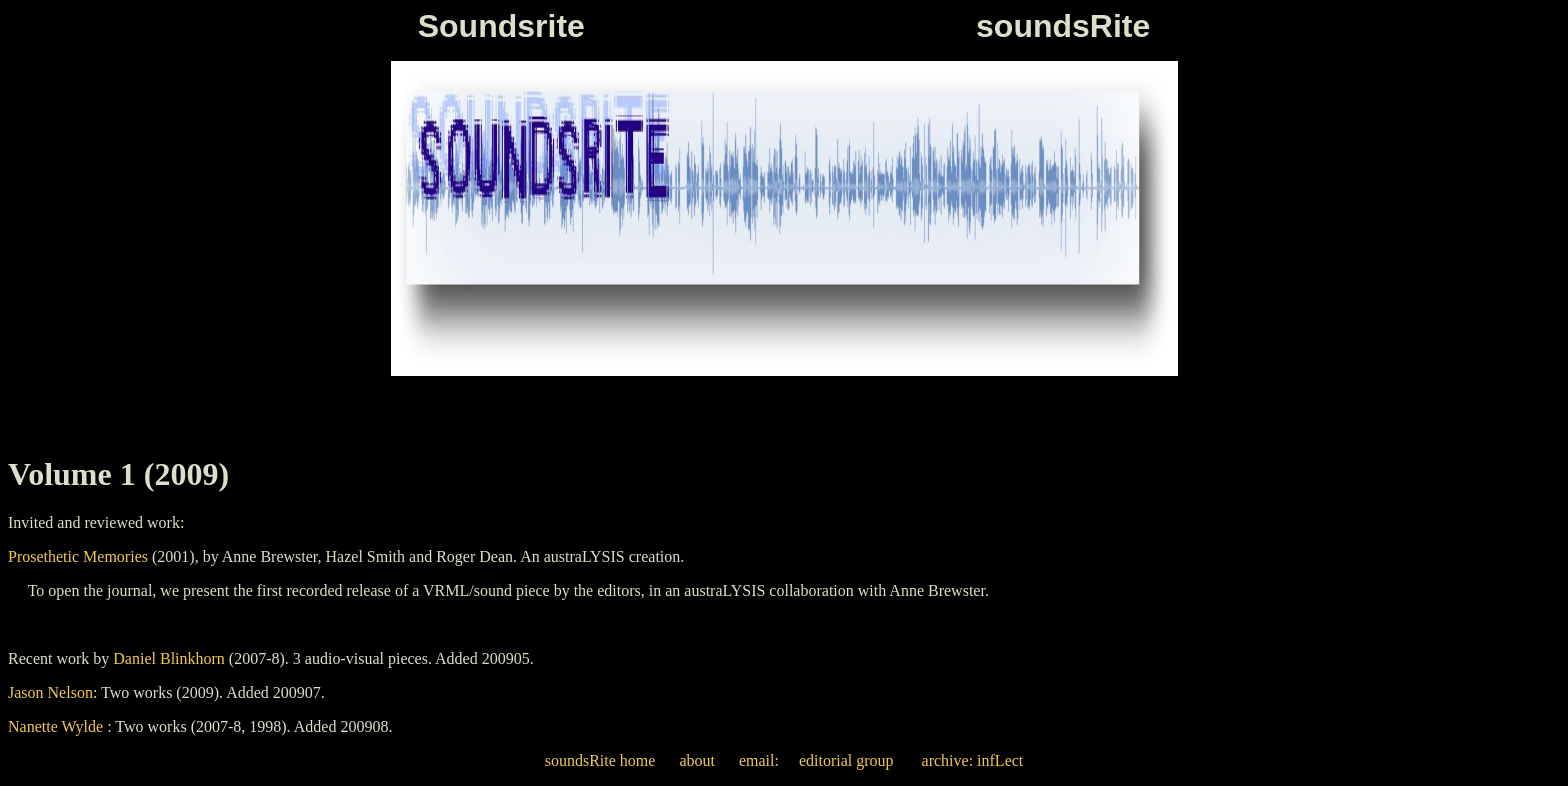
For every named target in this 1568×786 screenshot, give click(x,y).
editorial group (846, 760)
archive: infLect (971, 760)
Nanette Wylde (55, 726)
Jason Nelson (50, 692)
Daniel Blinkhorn (169, 658)
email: (759, 760)
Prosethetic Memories (78, 556)
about (697, 760)
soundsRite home (600, 760)
